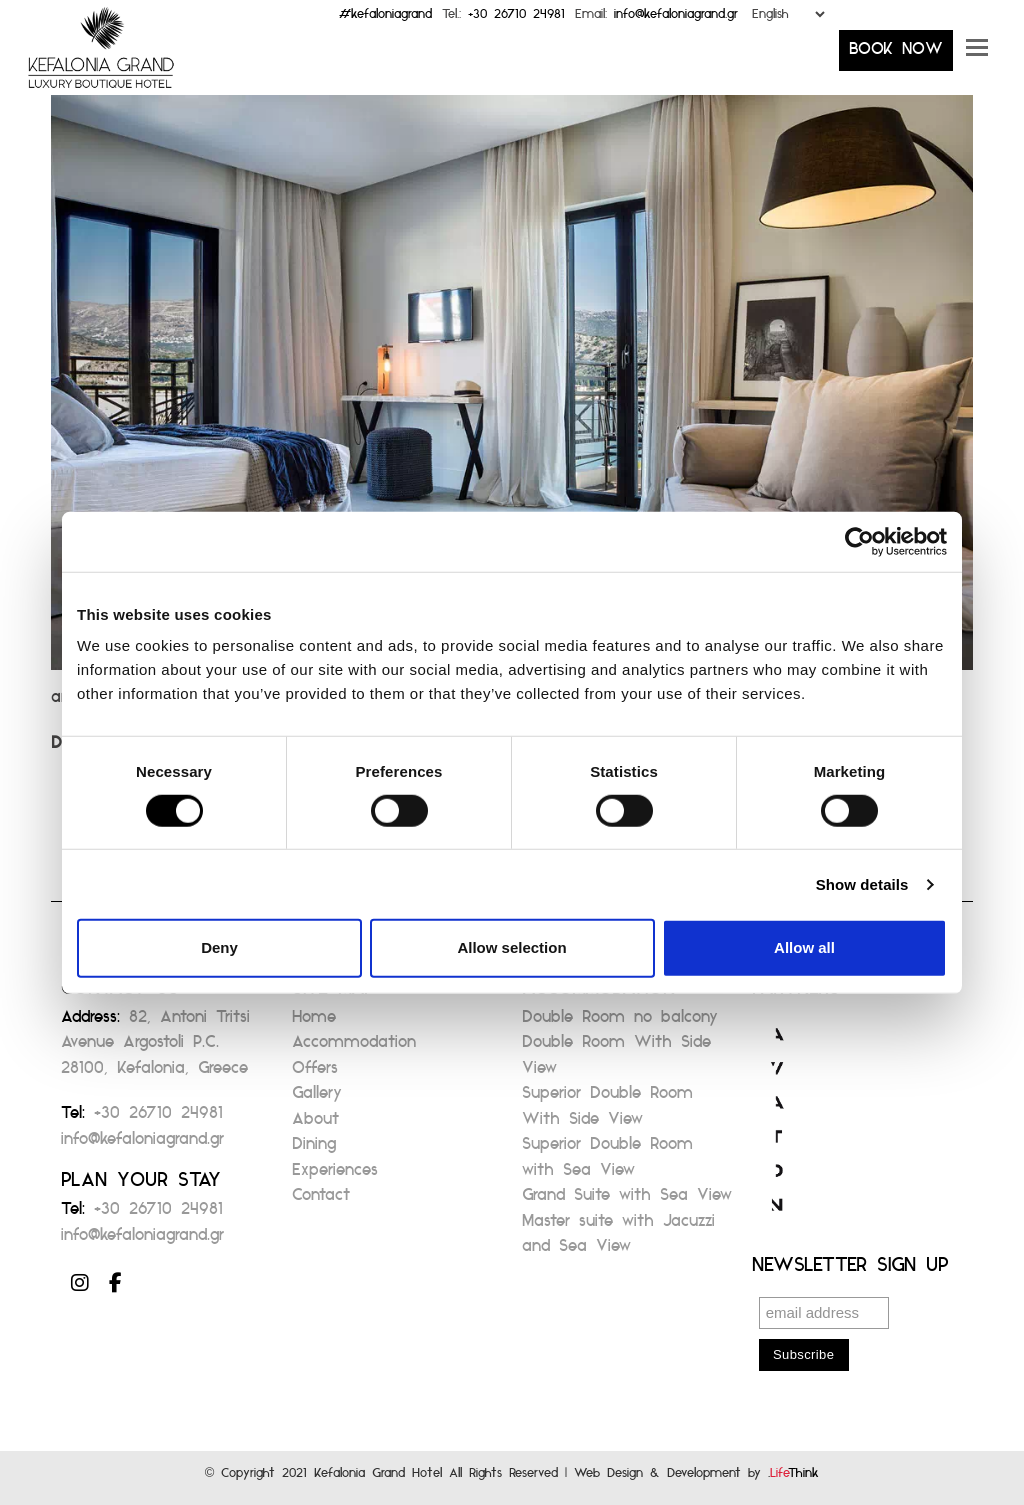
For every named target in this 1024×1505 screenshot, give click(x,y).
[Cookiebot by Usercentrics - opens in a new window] (859, 541)
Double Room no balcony (620, 1022)
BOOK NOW (896, 54)
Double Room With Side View (616, 1060)
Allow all (804, 947)
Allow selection (511, 947)
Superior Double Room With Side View (607, 1111)
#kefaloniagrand (385, 18)
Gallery (317, 1098)
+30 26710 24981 (516, 18)
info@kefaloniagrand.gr (676, 18)
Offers (315, 1073)
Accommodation (354, 1047)
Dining (314, 1149)
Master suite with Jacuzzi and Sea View (618, 1239)
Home (314, 1022)
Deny (219, 947)
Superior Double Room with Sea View (607, 1162)
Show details (862, 884)
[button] (977, 55)
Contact (321, 1200)
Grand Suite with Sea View (627, 1200)
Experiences (335, 1175)
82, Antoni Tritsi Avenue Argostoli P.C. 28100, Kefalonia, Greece (155, 1048)
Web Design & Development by (696, 1477)
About (315, 1124)
